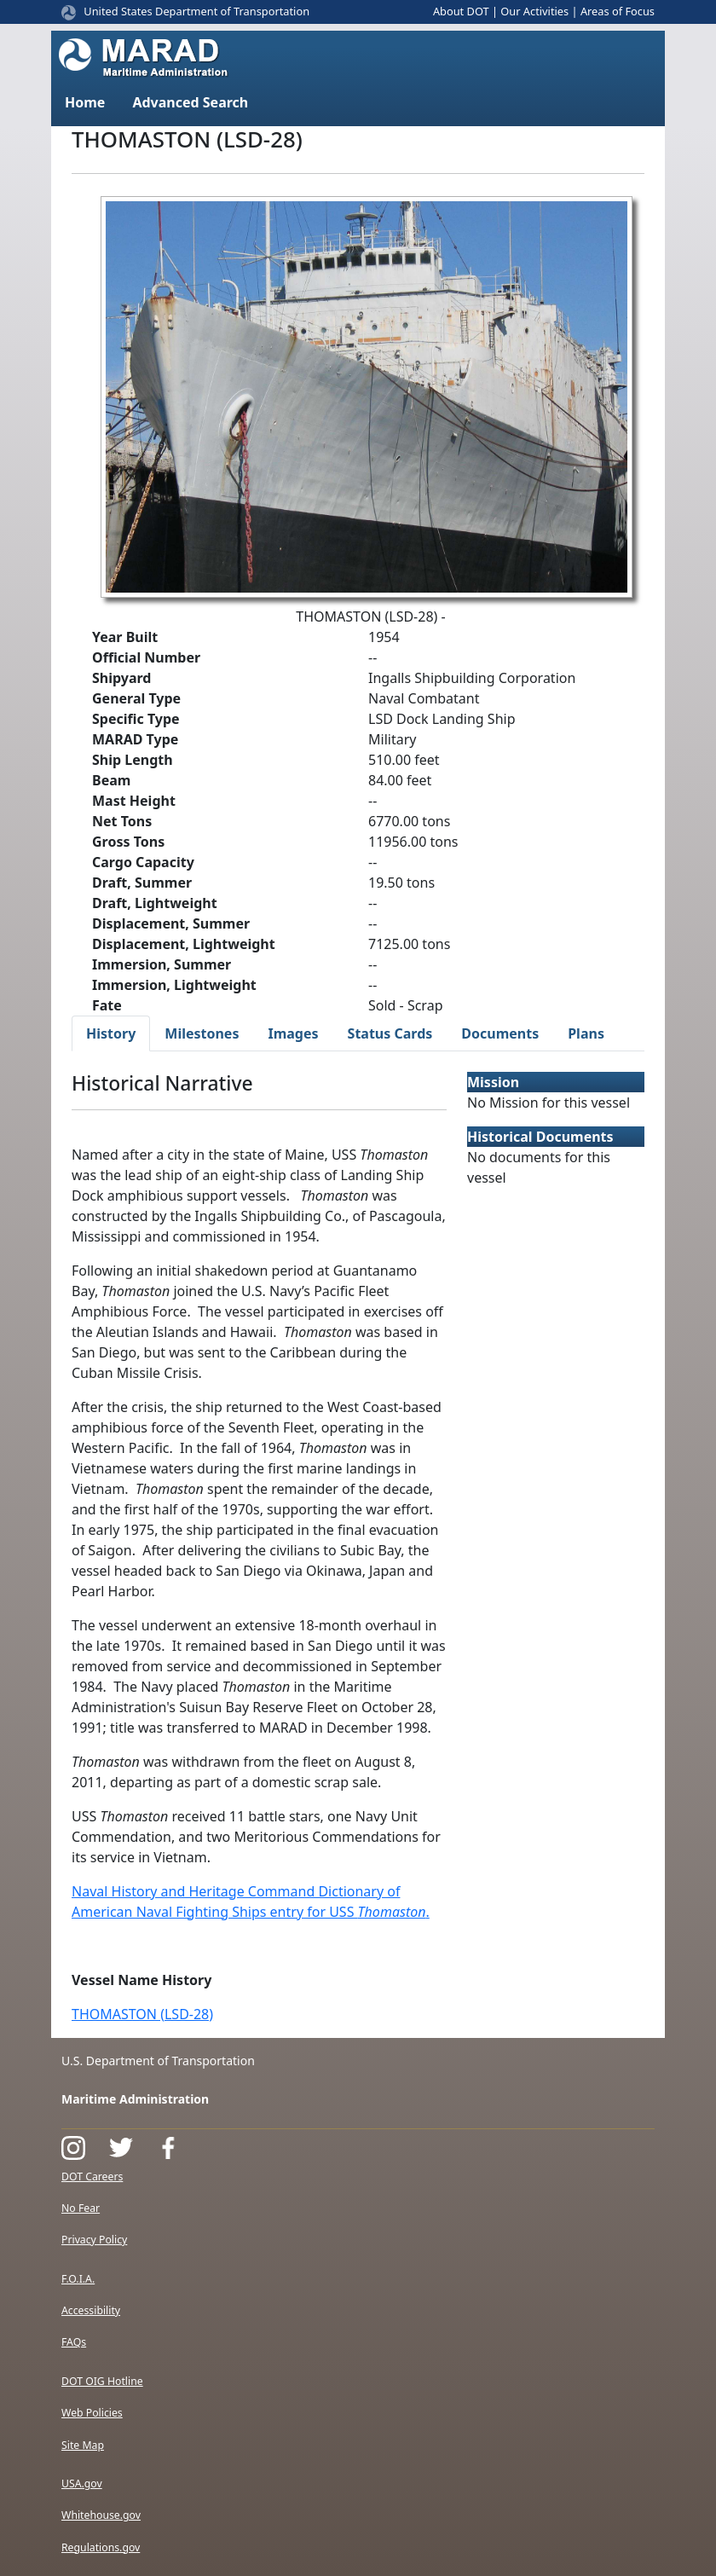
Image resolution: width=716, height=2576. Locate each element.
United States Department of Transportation (196, 11)
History (111, 1033)
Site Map (82, 2445)
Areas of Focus (617, 11)
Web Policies (92, 2412)
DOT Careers (92, 2176)
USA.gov (81, 2483)
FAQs (73, 2342)
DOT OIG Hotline (102, 2381)
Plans (586, 1033)
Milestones (202, 1033)
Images (293, 1033)
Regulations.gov (100, 2547)
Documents (500, 1033)
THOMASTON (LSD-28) (142, 2014)
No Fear (80, 2208)
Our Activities (534, 11)
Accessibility (90, 2310)
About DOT (461, 11)
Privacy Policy (94, 2239)
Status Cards (390, 1033)
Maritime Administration (135, 2099)
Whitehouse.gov (101, 2515)
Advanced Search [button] (190, 102)
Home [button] (85, 102)
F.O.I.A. (78, 2279)
